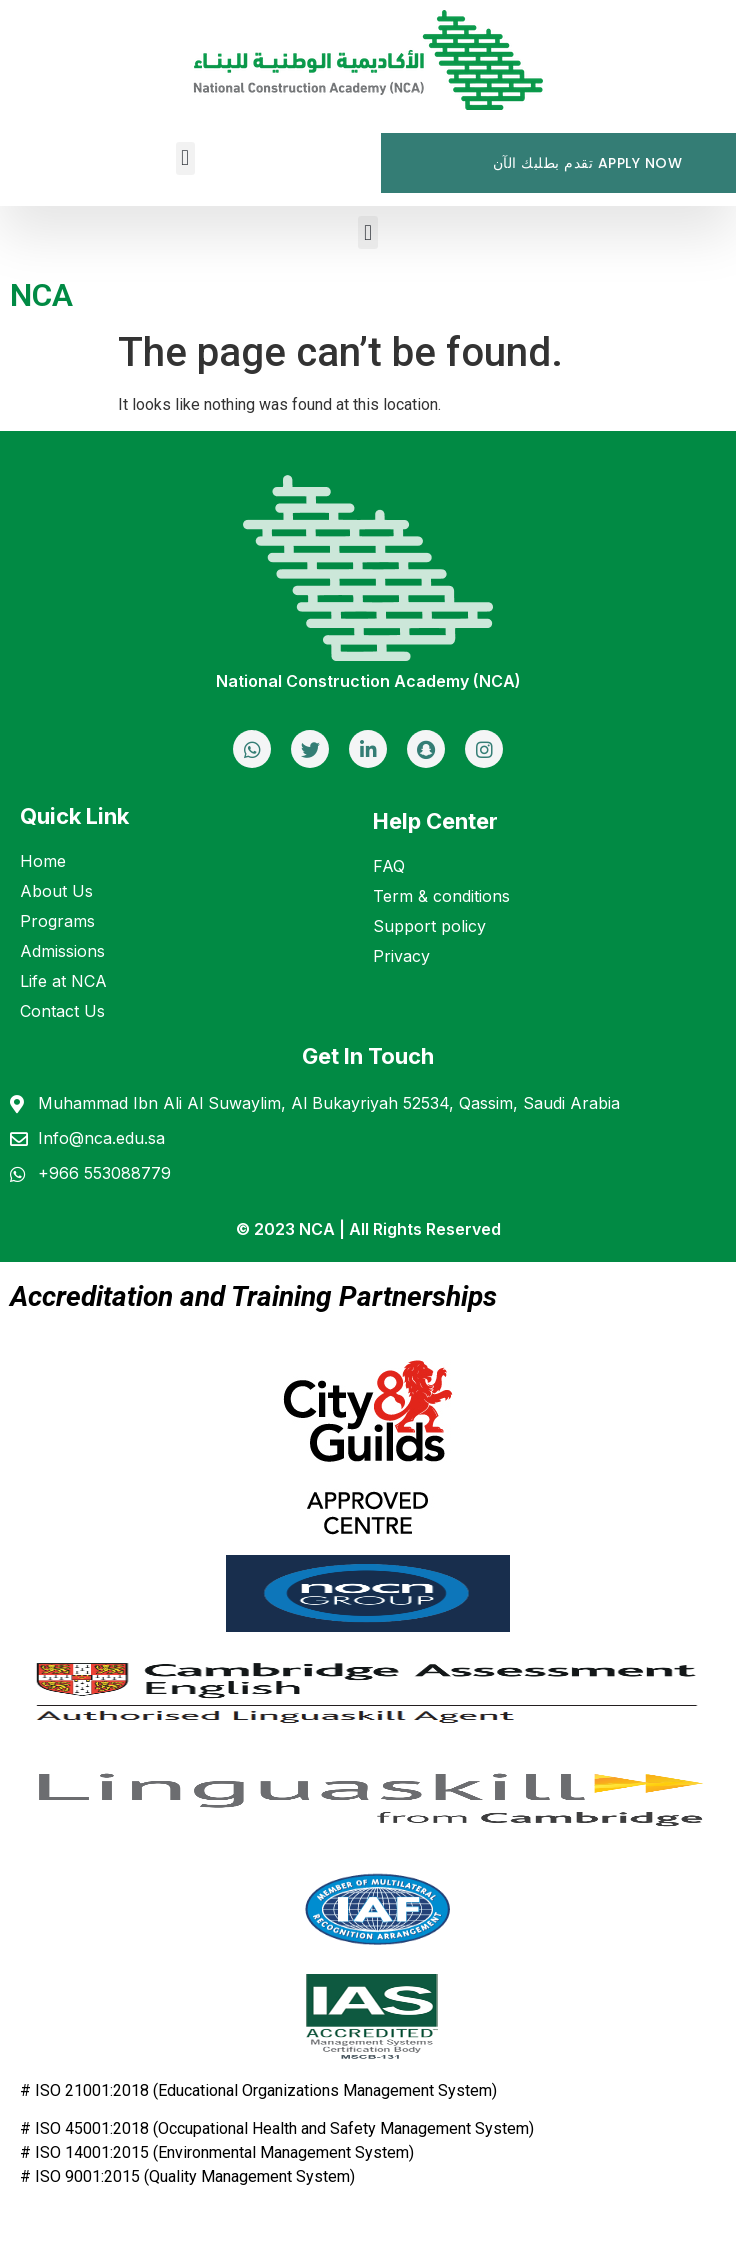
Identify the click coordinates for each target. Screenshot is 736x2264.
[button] (185, 158)
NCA (41, 295)
